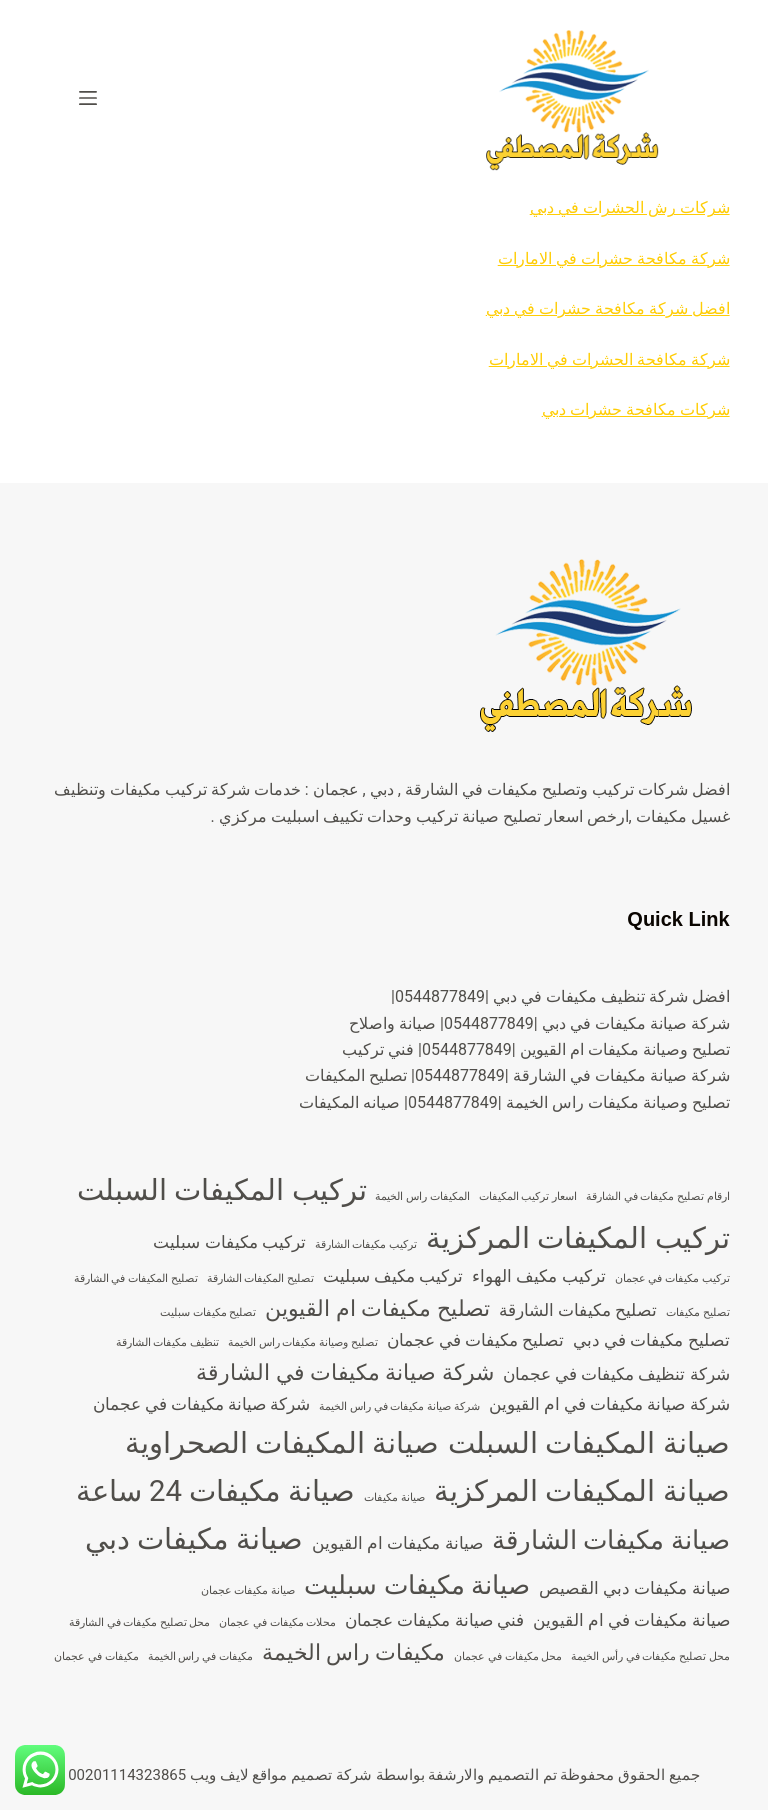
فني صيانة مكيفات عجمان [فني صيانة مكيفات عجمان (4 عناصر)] (434, 1620)
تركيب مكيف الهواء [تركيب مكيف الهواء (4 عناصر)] (538, 1276)
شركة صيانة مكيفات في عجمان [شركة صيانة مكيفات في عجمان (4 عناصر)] (202, 1404)
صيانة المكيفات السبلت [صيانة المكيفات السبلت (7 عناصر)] (589, 1443)
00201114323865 (127, 1775)
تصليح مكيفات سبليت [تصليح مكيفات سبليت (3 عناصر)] (208, 1312)
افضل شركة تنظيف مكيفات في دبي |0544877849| (560, 996)
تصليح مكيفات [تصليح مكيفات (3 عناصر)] (698, 1312)
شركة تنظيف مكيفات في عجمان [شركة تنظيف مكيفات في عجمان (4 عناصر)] (616, 1374)
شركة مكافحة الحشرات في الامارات (609, 359)
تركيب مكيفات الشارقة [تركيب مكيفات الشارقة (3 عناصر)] (366, 1244)
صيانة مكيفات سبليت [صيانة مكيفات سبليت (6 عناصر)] (417, 1585)
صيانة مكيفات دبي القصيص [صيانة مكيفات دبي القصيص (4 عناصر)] (634, 1588)
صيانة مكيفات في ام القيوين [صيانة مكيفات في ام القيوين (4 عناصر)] (631, 1620)
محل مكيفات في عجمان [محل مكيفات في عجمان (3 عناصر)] (508, 1656)
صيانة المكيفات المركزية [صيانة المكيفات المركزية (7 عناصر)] (582, 1491)
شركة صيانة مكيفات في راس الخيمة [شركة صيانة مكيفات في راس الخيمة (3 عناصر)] (399, 1406)
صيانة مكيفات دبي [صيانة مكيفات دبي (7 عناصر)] (194, 1539)
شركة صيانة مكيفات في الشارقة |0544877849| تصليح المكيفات (517, 1075)
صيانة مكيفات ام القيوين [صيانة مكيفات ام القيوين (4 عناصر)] (397, 1543)
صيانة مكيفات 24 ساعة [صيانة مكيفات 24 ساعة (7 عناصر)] (216, 1491)
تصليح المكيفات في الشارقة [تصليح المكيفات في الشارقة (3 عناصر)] (136, 1278)
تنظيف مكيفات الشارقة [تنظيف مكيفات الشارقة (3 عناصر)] (167, 1342)
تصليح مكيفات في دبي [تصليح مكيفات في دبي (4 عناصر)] (651, 1340)
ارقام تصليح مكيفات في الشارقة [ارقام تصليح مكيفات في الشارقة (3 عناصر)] (658, 1196)
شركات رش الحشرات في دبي (630, 207)
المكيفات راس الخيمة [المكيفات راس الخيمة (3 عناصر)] (422, 1196)
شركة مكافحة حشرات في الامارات (614, 258)
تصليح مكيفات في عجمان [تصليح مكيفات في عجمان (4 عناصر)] (476, 1340)
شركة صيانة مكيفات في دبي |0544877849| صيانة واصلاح (539, 1023)
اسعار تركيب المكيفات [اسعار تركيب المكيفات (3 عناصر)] (528, 1196)
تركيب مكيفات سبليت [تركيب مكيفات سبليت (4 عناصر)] (229, 1242)
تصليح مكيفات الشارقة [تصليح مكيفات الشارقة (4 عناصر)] (578, 1310)
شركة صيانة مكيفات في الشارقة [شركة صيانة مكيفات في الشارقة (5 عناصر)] (345, 1372)
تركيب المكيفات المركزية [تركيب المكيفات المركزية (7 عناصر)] (578, 1238)
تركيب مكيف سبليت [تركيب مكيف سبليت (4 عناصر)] (393, 1276)
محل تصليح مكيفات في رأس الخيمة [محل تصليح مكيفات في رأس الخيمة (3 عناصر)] (650, 1656)
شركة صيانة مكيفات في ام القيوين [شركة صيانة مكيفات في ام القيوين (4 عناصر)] (609, 1404)
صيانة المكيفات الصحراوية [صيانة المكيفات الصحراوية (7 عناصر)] (282, 1443)
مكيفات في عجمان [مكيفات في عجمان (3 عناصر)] (96, 1656)
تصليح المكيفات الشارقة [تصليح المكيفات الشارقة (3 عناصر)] (260, 1278)
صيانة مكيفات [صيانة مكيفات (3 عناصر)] (394, 1497)
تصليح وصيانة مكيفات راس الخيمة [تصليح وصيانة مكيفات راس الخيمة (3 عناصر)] (303, 1342)
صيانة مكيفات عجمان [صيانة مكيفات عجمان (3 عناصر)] (248, 1590)
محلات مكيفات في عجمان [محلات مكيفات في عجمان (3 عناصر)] (277, 1622)
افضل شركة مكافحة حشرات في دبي (608, 308)
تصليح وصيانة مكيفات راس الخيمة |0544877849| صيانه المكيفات (514, 1102)
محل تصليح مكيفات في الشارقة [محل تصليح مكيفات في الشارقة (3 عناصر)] (140, 1622)
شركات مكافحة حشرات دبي (636, 409)
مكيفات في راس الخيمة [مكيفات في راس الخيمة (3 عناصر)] (200, 1656)
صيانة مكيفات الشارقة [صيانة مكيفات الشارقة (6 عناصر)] (611, 1540)
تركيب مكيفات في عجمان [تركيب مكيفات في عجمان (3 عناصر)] (672, 1278)
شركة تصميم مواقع (311, 1775)
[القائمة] (88, 98)
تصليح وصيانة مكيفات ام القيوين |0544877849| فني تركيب (536, 1049)
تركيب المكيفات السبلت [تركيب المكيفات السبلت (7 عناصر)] (222, 1190)
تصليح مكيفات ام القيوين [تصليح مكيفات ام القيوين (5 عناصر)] (377, 1308)
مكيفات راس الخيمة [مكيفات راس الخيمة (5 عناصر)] (354, 1652)
